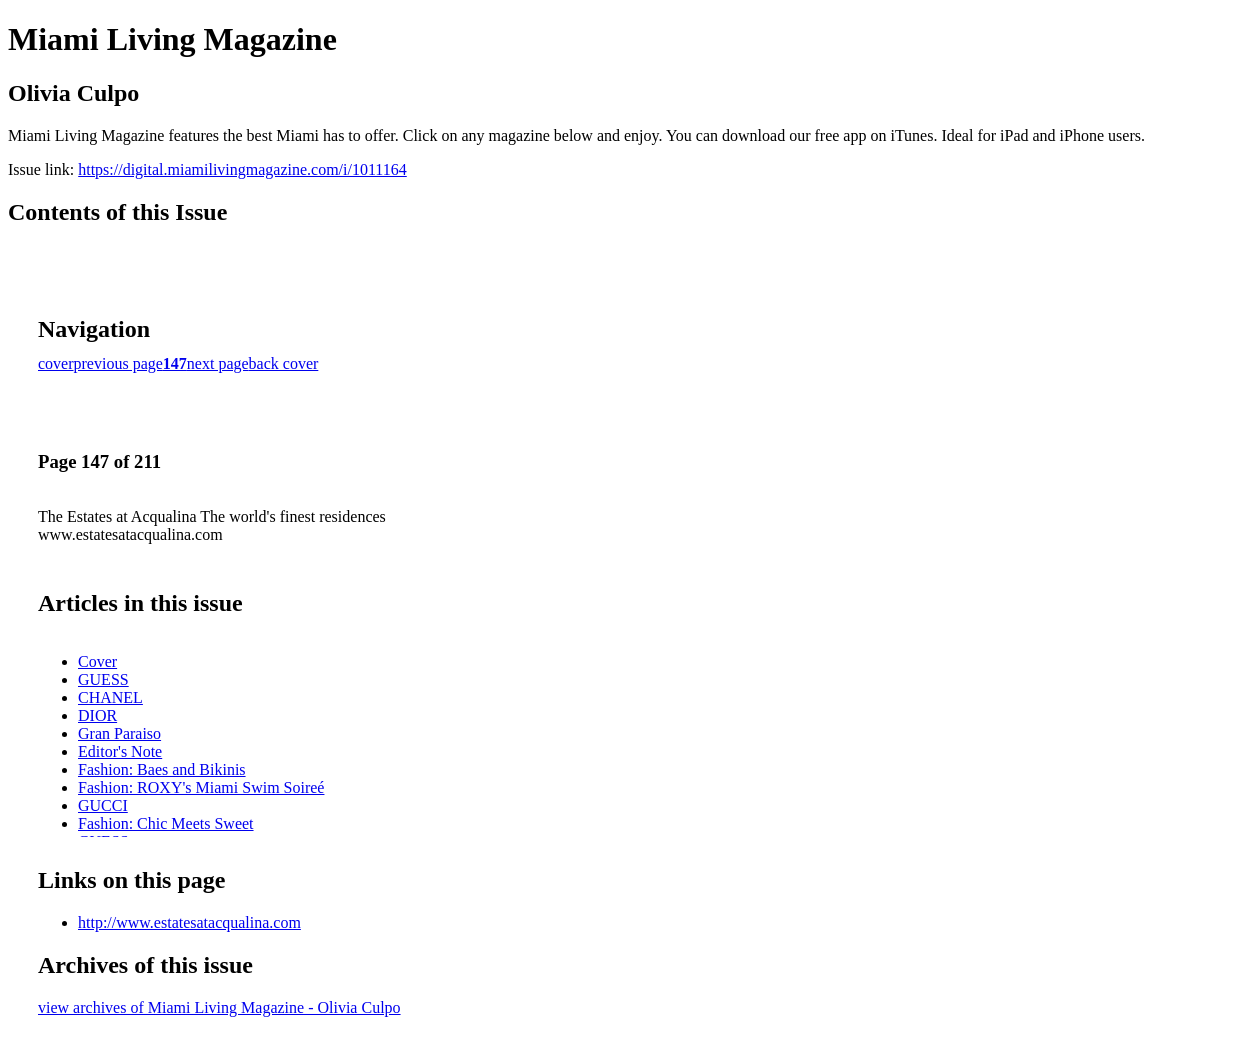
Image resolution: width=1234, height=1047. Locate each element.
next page (218, 363)
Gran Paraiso (119, 733)
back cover (284, 363)
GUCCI (103, 805)
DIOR (97, 715)
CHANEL (110, 697)
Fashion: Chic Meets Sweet (166, 823)
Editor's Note (120, 751)
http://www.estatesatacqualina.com (189, 922)
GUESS (103, 679)
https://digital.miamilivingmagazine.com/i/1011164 (242, 169)
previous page (118, 363)
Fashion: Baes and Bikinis (162, 769)
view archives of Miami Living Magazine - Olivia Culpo (219, 1007)
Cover (97, 661)
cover (56, 363)
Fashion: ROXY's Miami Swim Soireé (201, 787)
